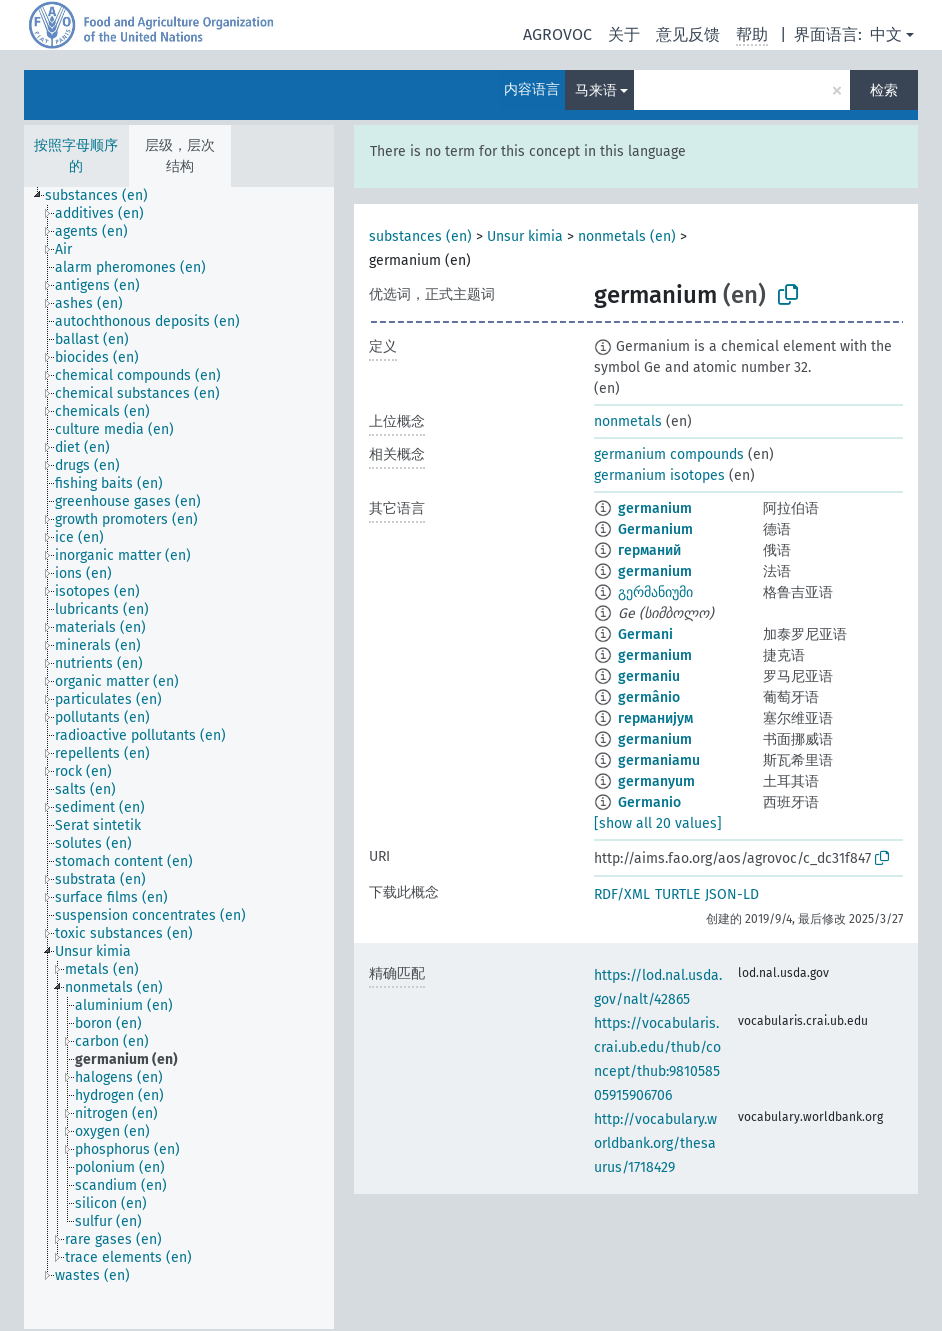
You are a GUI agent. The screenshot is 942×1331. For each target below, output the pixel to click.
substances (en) (420, 236)
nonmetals (628, 421)
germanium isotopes (659, 475)
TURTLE (677, 894)
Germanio (649, 802)
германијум (655, 718)
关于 (624, 34)
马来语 (596, 90)
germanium (655, 508)
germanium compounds (669, 454)
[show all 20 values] (658, 823)
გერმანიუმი (655, 592)
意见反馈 (688, 34)
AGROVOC (557, 34)
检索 (884, 90)
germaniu (649, 676)
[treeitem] (105, 196)
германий (649, 550)
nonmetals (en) (627, 236)
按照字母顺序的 (76, 156)
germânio (649, 697)
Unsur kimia (525, 236)
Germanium (655, 529)
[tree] (179, 758)
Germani (645, 634)
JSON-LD (732, 894)
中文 (886, 34)
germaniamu (659, 760)
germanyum (656, 781)
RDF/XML (622, 894)
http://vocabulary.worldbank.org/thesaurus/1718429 (655, 1143)
